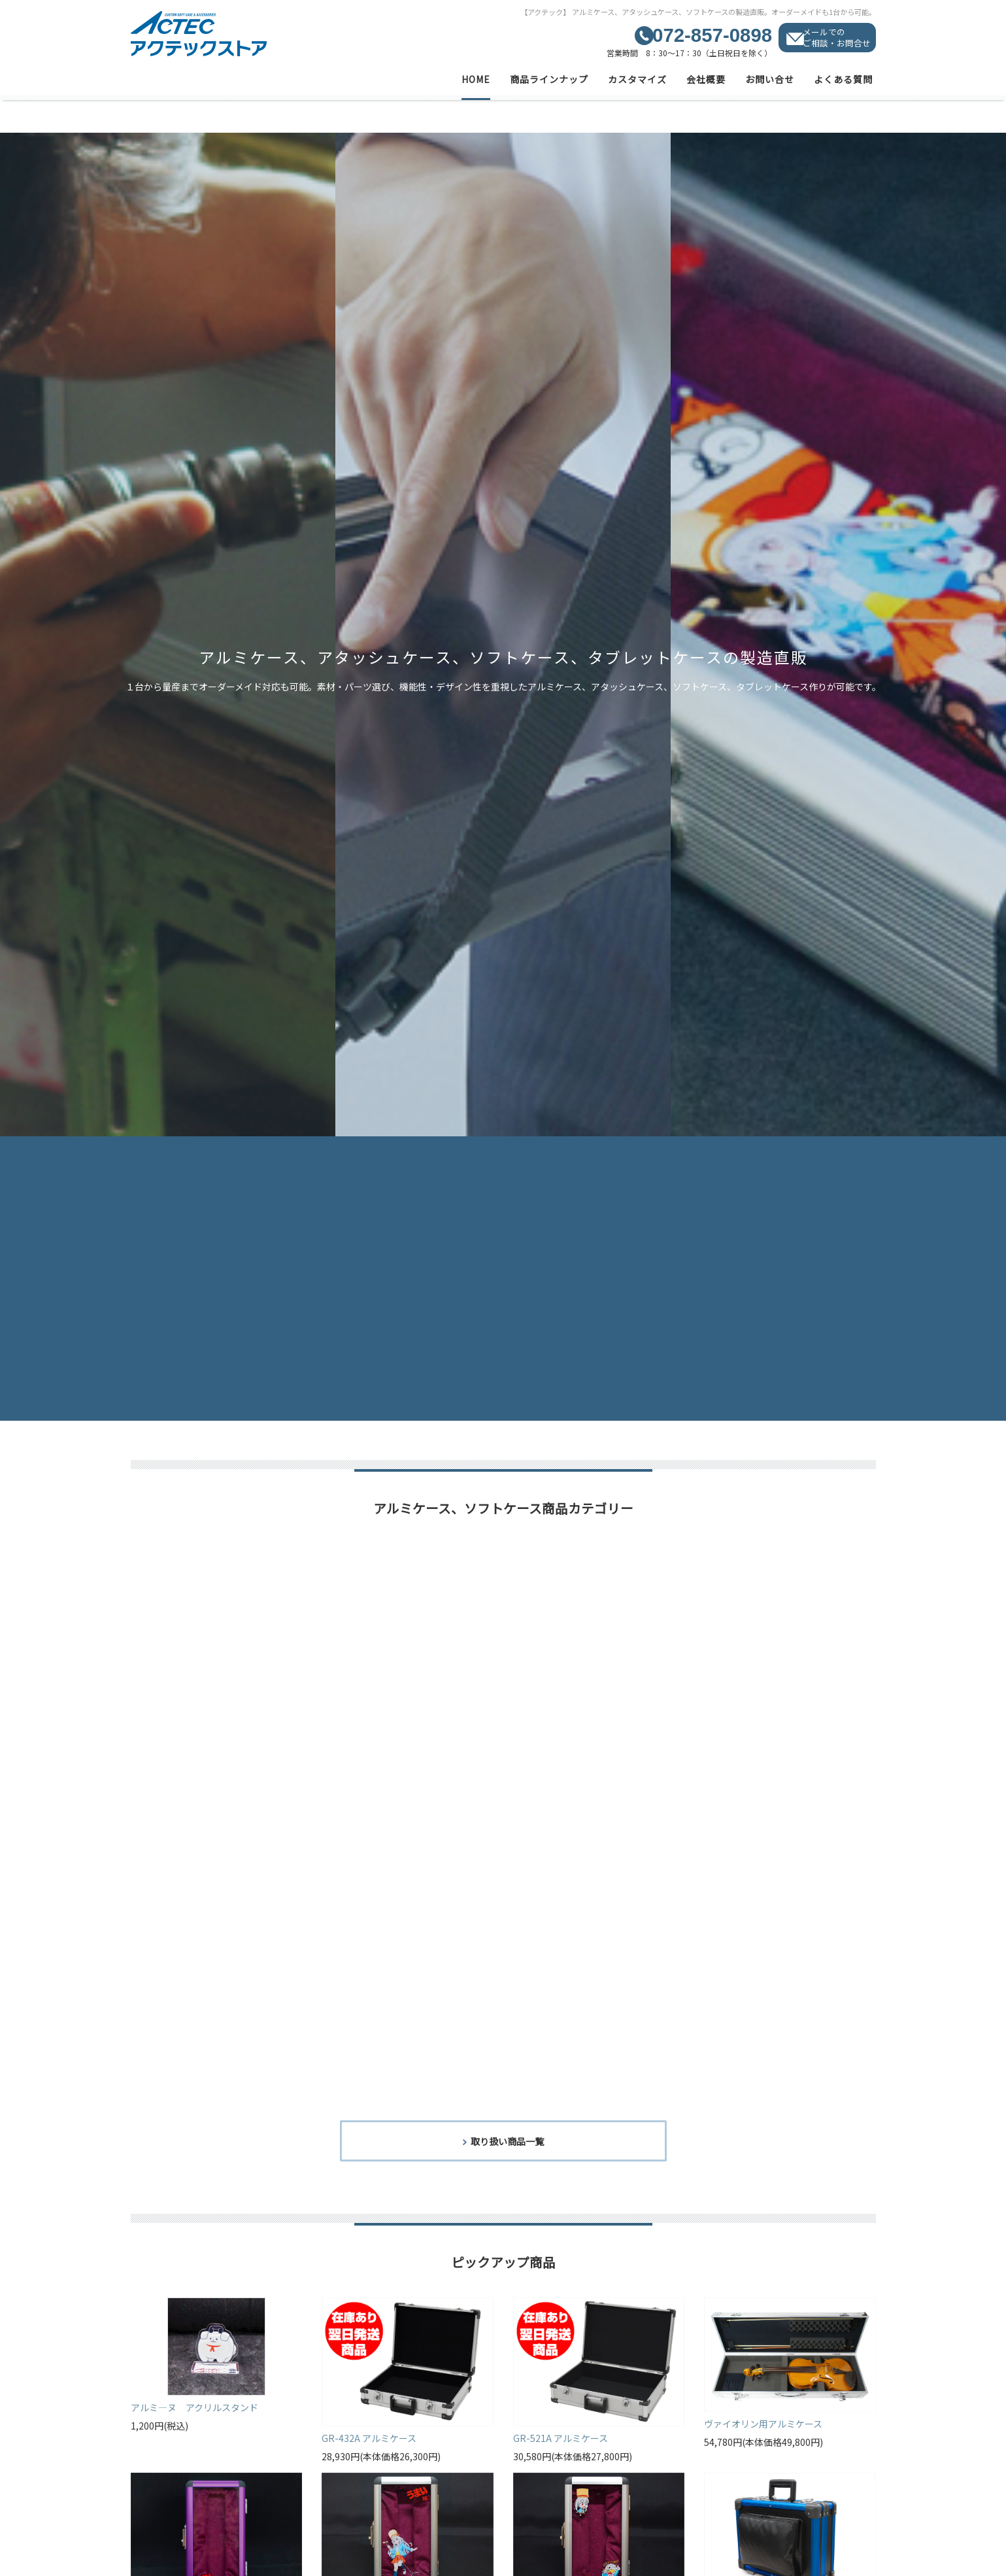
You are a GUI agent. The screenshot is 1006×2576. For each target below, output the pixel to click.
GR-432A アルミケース (369, 2439)
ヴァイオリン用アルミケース (763, 2425)
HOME (475, 79)
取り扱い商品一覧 (507, 2141)
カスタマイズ (637, 79)
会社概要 (706, 79)
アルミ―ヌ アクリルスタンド (194, 2408)
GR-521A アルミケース (560, 2439)
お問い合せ (769, 79)
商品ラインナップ (549, 79)
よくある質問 (843, 79)
